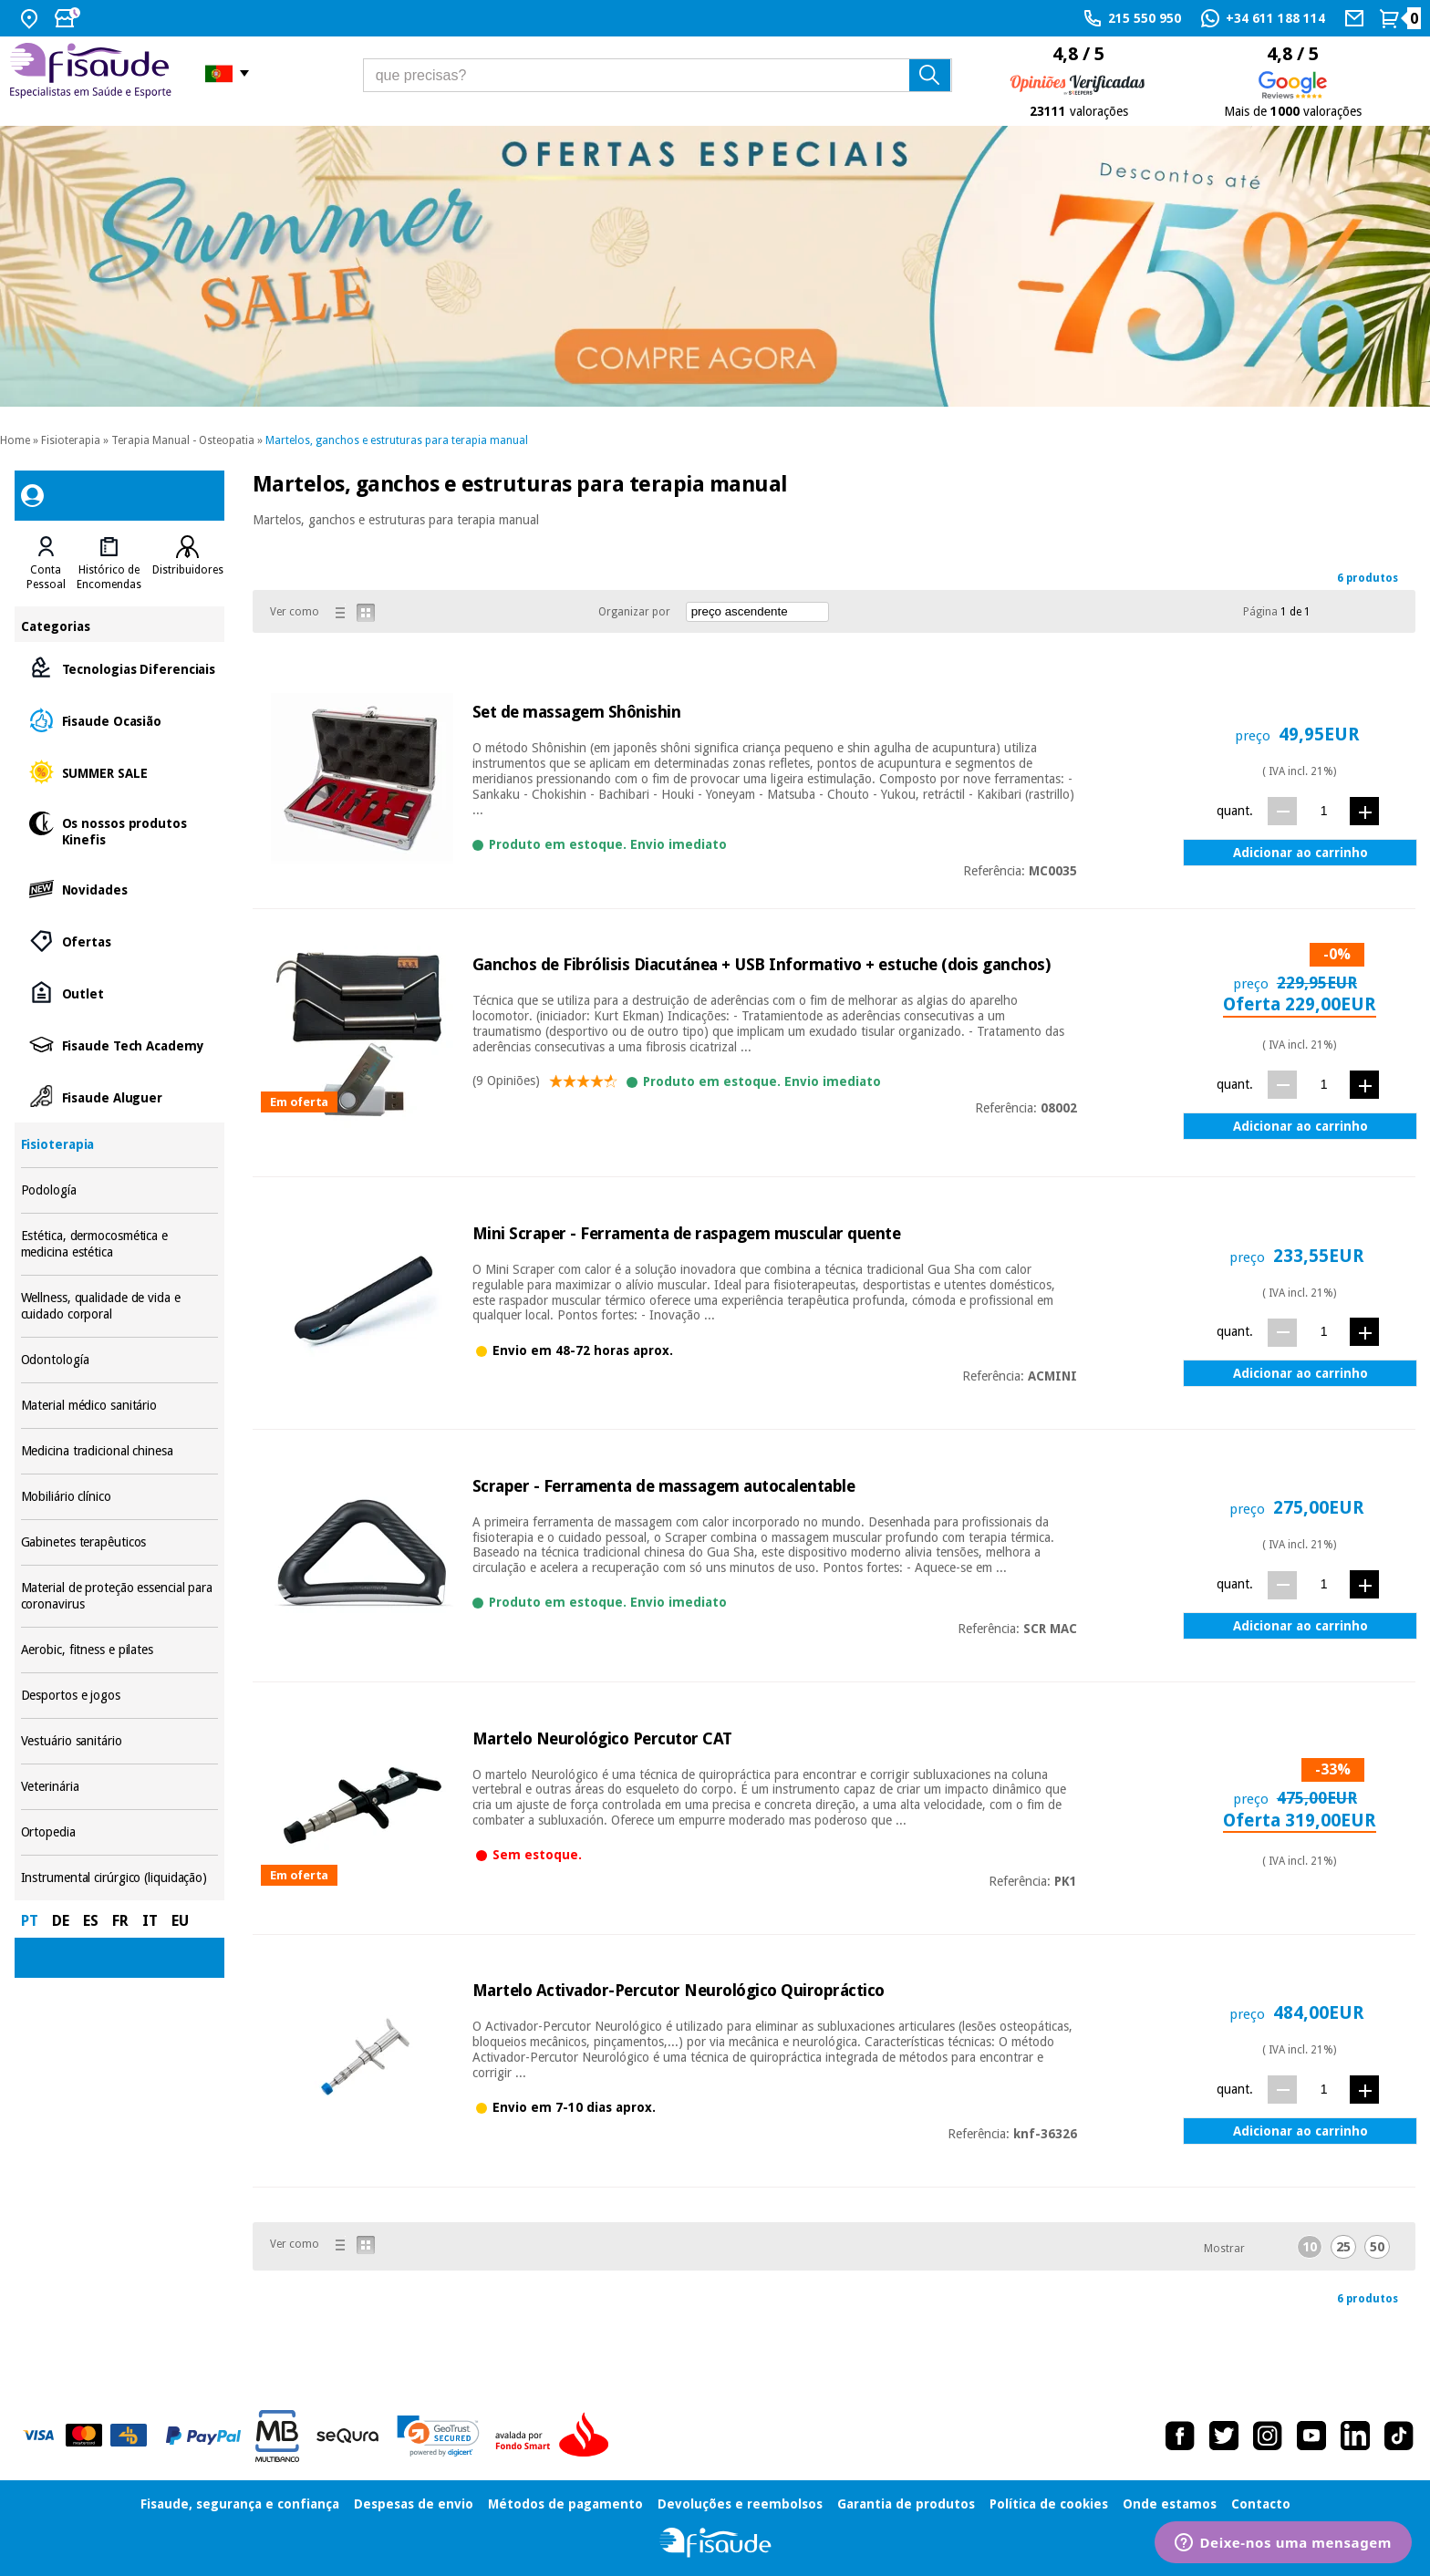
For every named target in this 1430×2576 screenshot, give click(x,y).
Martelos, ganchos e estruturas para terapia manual (396, 440)
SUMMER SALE (120, 772)
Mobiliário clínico (120, 1496)
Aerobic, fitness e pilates (120, 1650)
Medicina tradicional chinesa (120, 1451)
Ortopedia (120, 1832)
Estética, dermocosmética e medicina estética (120, 1244)
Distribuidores (187, 570)
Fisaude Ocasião (120, 720)
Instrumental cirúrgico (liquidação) (120, 1878)
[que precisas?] (657, 75)
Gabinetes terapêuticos (120, 1542)
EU (180, 1920)
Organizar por (634, 611)
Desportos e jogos (120, 1695)
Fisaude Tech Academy (120, 1045)
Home (15, 440)
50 (1377, 2247)
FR (120, 1920)
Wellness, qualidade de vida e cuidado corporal (120, 1306)
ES (90, 1920)
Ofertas (120, 941)
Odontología (120, 1360)
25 (1343, 2247)
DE (60, 1920)
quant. (1235, 810)
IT (150, 1920)
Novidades (120, 889)
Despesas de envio (413, 2504)
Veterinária (120, 1786)
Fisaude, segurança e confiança (239, 2504)
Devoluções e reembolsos (740, 2504)
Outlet (120, 993)
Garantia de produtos (906, 2504)
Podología (120, 1190)
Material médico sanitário (120, 1405)
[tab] (46, 563)
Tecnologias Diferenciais (120, 668)
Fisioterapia (70, 440)
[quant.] (1324, 810)
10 (1309, 2247)
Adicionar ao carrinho (1300, 852)
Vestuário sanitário (120, 1741)
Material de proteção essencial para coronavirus (120, 1596)
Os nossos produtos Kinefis (120, 830)
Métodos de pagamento (565, 2504)
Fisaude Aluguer (120, 1096)
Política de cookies (1049, 2504)
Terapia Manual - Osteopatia (182, 440)
